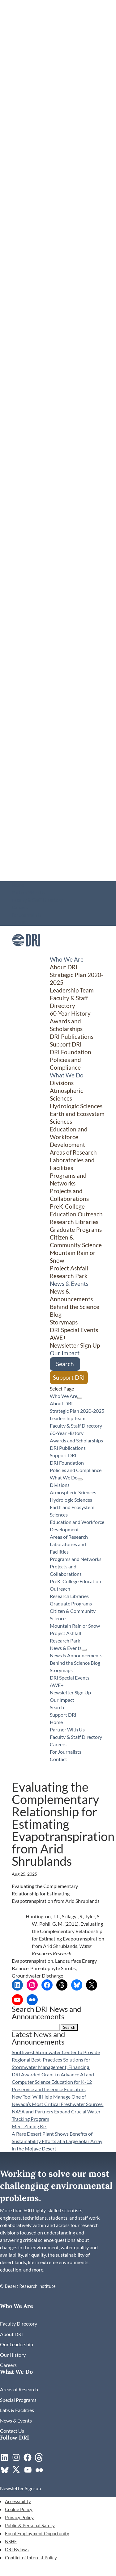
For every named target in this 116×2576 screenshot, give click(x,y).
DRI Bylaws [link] (17, 2549)
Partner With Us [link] (28, 892)
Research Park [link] (69, 1275)
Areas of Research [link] (73, 1152)
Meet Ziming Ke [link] (29, 2126)
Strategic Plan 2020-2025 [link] (77, 1411)
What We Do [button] (67, 1075)
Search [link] (65, 1363)
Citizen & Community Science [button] (76, 1241)
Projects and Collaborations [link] (69, 1194)
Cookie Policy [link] (18, 2509)
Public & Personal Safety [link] (30, 2525)
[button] (69, 2027)
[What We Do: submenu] (80, 1479)
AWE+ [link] (58, 1337)
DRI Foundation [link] (70, 1051)
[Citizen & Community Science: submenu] (89, 1344)
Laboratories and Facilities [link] (72, 1163)
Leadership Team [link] (72, 990)
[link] (26, 952)
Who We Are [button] (67, 959)
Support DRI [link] (66, 1044)
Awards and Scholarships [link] (66, 1024)
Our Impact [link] (64, 1353)
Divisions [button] (62, 1082)
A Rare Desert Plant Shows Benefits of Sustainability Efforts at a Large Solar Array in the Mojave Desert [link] (57, 2141)
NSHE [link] (11, 2541)
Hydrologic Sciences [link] (76, 1106)
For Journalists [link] (27, 914)
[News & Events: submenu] (84, 1650)
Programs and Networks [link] (68, 1179)
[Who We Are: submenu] (79, 1398)
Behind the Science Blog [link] (75, 1663)
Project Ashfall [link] (69, 1268)
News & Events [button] (69, 1283)
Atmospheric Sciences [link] (66, 1094)
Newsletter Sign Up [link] (75, 1345)
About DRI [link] (63, 967)
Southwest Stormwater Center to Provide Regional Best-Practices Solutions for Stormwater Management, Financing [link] (56, 2059)
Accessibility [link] (18, 2501)
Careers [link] (20, 907)
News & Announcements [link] (71, 1295)
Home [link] (18, 885)
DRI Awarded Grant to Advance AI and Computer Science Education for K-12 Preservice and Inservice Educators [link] (53, 2081)
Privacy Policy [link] (19, 2517)
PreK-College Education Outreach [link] (76, 1210)
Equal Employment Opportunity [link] (37, 2533)
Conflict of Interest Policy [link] (31, 2557)
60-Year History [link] (70, 1013)
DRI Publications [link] (71, 1036)
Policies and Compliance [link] (65, 1063)
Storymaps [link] (64, 1322)
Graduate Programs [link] (76, 1229)
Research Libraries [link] (74, 1221)
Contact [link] (20, 922)
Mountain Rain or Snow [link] (75, 1626)
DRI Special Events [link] (74, 1329)
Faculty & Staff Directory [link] (37, 900)
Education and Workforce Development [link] (69, 1137)
